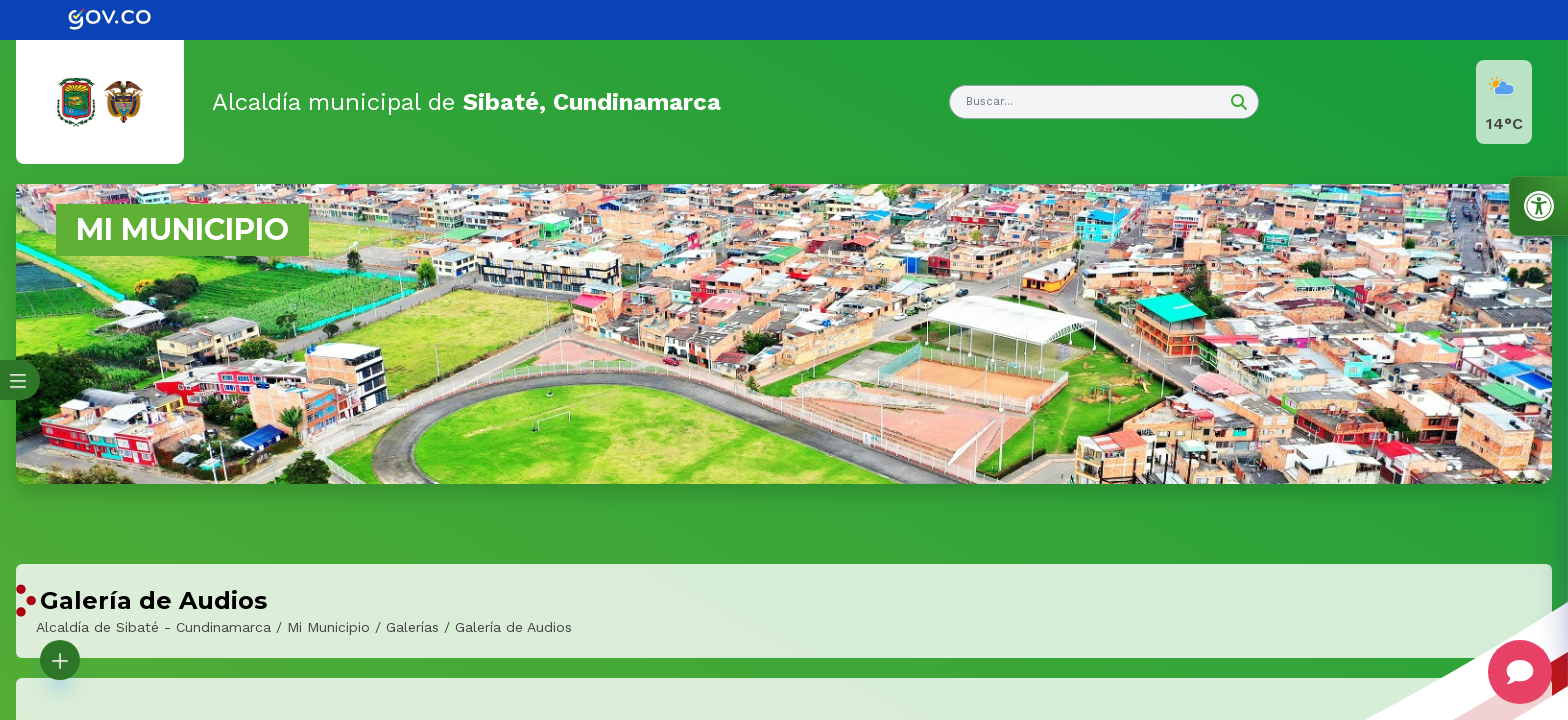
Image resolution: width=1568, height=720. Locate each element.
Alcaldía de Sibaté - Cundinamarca (153, 627)
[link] (124, 20)
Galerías (412, 627)
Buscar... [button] (989, 101)
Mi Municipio (328, 627)
